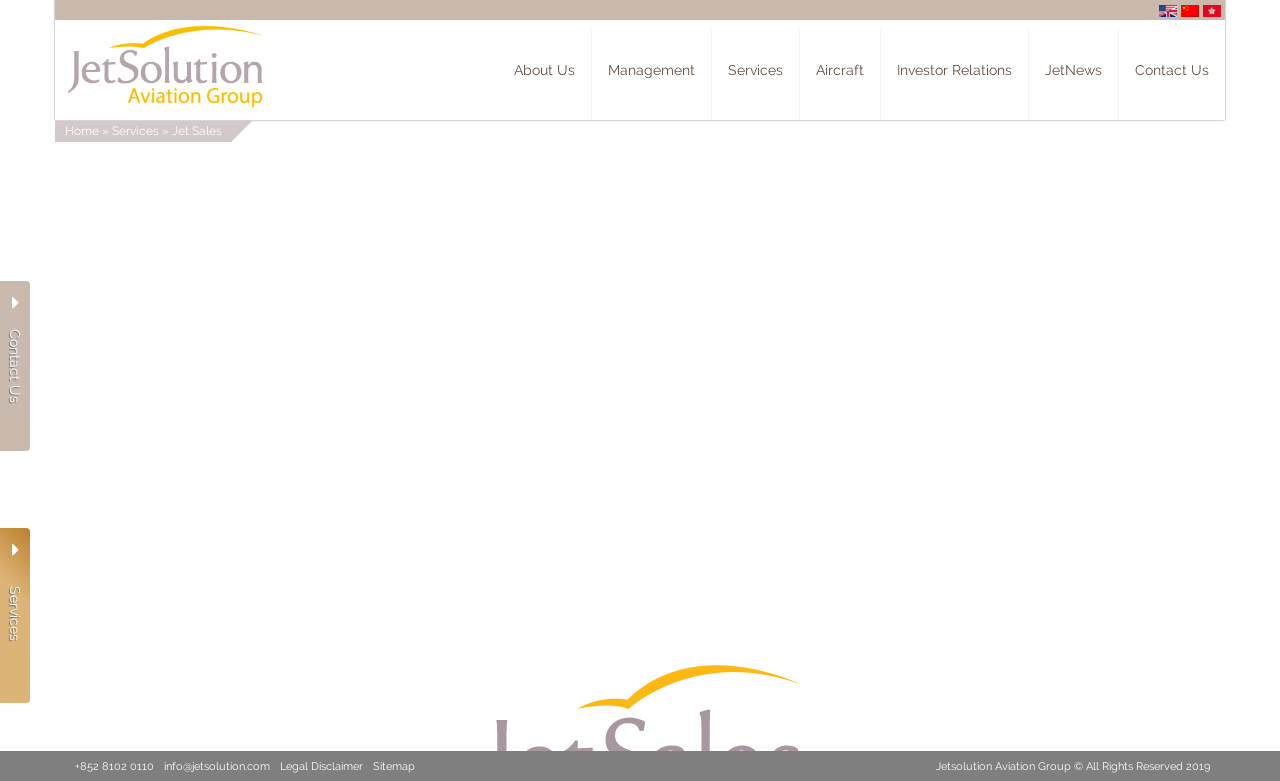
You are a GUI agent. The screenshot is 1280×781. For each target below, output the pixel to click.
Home (82, 131)
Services (755, 70)
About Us (544, 70)
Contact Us (1172, 70)
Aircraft (840, 70)
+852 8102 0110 (114, 766)
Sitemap (394, 766)
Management (651, 70)
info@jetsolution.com (217, 766)
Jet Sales (197, 131)
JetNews (1073, 70)
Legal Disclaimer (321, 766)
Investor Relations (954, 70)
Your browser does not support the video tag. (640, 320)
